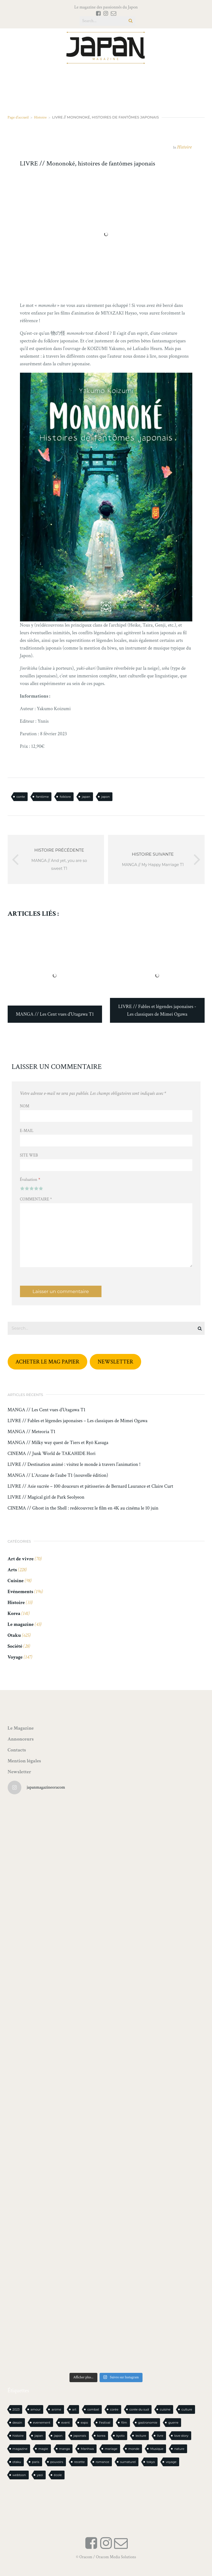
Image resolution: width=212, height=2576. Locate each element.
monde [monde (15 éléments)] (133, 2449)
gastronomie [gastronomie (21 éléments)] (148, 2422)
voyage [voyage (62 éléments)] (171, 2462)
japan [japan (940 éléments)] (38, 2436)
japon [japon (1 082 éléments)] (58, 2436)
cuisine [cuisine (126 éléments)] (165, 2409)
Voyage (15, 1657)
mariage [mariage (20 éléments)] (111, 2449)
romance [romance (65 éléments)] (102, 2462)
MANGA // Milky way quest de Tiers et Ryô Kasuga (58, 1443)
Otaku (14, 1635)
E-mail (27, 1130)
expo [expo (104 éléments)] (84, 2422)
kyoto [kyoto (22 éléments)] (120, 2436)
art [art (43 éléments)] (74, 2409)
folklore (65, 797)
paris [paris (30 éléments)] (35, 2462)
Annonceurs (21, 1739)
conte (20, 797)
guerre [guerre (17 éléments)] (173, 2422)
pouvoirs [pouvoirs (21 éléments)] (56, 2462)
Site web (29, 1155)
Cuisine (16, 1581)
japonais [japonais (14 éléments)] (80, 2436)
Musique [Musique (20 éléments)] (156, 2449)
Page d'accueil (18, 117)
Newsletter (19, 1772)
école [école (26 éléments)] (58, 2475)
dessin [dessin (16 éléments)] (17, 2422)
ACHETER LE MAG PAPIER (47, 1361)
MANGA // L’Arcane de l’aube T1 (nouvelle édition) (58, 1475)
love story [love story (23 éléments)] (181, 2436)
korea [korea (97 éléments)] (101, 2436)
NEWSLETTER (115, 1361)
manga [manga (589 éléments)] (64, 2449)
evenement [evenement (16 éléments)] (41, 2422)
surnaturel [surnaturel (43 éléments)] (128, 2462)
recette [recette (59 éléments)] (79, 2462)
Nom (25, 1106)
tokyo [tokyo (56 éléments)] (151, 2462)
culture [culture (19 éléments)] (186, 2409)
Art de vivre (21, 1559)
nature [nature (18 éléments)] (179, 2449)
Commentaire (36, 1199)
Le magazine (21, 1624)
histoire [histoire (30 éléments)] (18, 2436)
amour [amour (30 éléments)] (36, 2409)
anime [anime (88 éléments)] (56, 2409)
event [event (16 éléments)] (65, 2422)
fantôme (42, 797)
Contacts (17, 1750)
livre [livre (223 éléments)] (160, 2436)
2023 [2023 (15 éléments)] (16, 2409)
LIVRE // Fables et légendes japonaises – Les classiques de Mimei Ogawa (77, 1421)
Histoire (40, 117)
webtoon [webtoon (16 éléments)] (19, 2475)
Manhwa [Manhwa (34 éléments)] (87, 2449)
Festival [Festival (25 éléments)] (104, 2422)
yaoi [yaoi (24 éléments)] (40, 2475)
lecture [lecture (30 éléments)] (140, 2436)
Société (15, 1646)
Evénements (20, 1591)
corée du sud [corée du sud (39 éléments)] (139, 2409)
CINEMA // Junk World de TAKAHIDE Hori (52, 1454)
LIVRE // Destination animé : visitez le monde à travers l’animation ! (74, 1465)
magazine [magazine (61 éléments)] (20, 2449)
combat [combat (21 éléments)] (93, 2409)
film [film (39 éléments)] (124, 2422)
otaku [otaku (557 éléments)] (17, 2462)
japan (86, 797)
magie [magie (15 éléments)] (43, 2449)
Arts (12, 1570)
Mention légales (24, 1761)
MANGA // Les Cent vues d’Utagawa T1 (47, 1410)
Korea (14, 1613)
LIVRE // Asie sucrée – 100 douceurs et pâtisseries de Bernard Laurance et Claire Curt (90, 1486)
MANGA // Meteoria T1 (32, 1432)
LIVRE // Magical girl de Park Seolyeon (46, 1497)
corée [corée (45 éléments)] (114, 2409)
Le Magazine (21, 1728)
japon (105, 797)
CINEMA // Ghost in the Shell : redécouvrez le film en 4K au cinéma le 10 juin (83, 1508)
